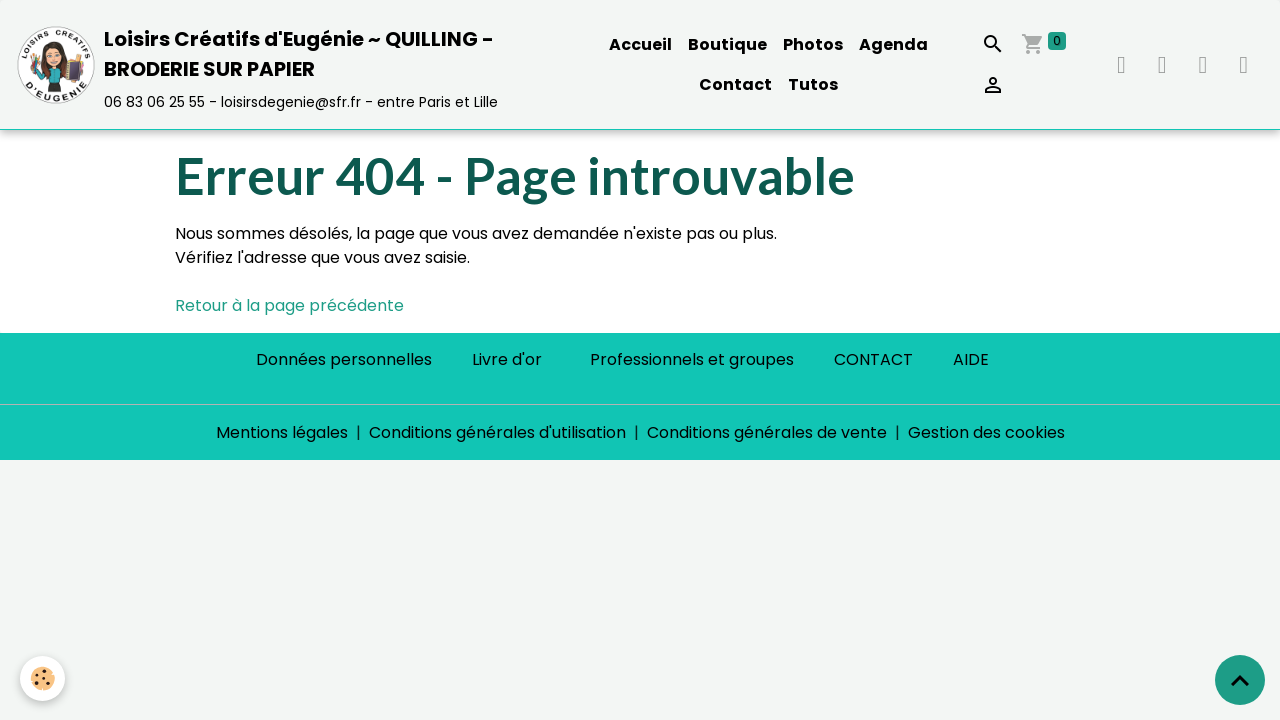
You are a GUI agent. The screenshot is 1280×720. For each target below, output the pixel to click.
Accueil (640, 44)
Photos (813, 44)
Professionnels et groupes (692, 359)
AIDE (971, 359)
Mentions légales (282, 432)
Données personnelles (344, 359)
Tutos (813, 84)
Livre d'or (507, 359)
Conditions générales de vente (767, 432)
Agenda (893, 44)
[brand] (294, 64)
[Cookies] (42, 678)
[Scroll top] (1240, 680)
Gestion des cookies (986, 432)
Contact (735, 84)
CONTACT (873, 359)
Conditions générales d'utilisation (497, 432)
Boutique (727, 44)
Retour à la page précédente (289, 305)
